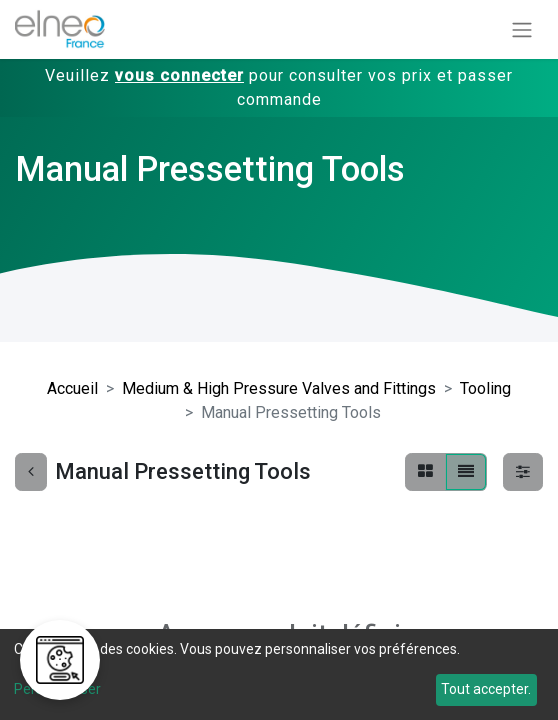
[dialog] (279, 674)
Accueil (72, 388)
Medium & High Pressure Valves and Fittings (279, 388)
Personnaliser (57, 689)
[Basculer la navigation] (522, 29)
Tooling (485, 388)
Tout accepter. (486, 689)
